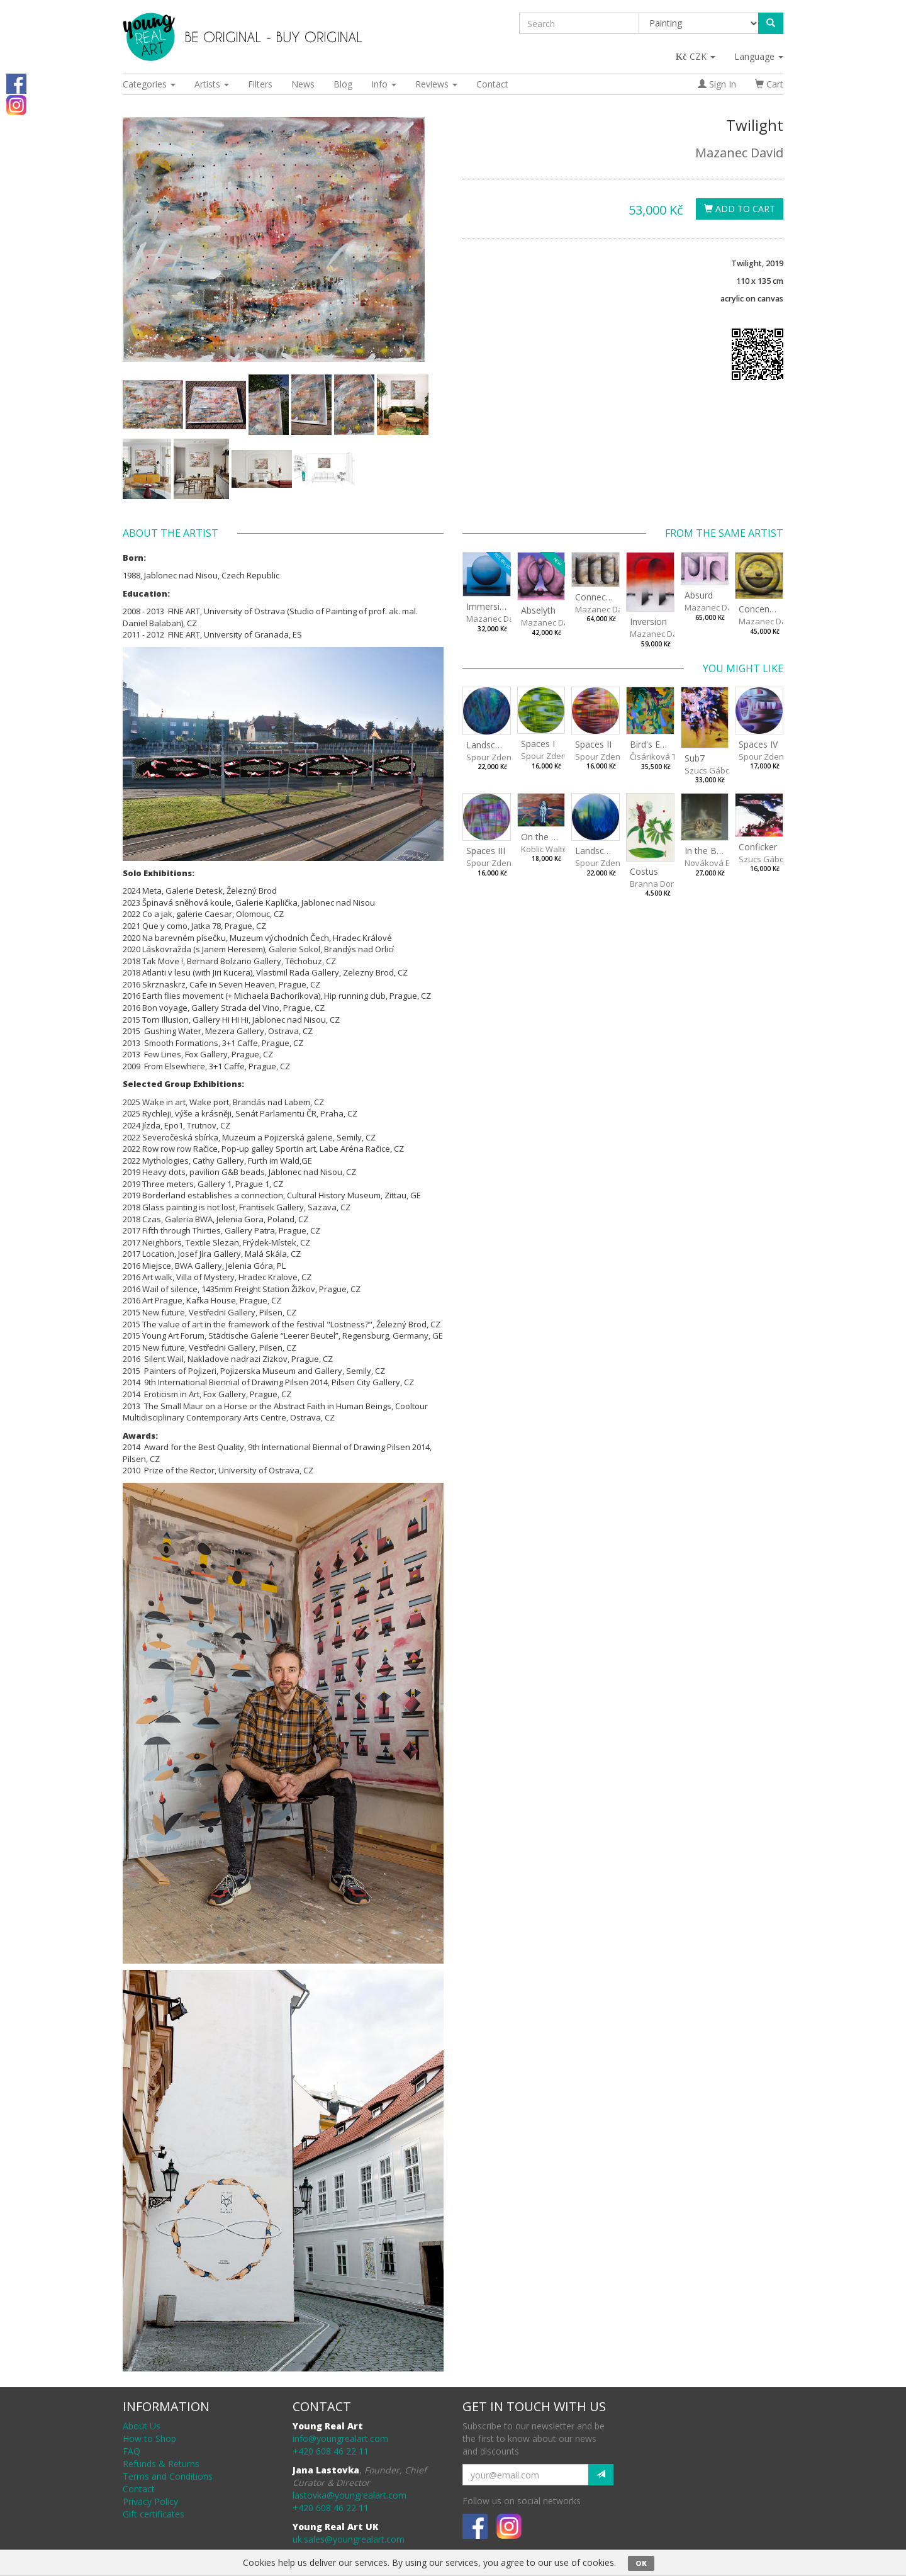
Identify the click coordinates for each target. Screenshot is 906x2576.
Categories (149, 84)
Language (758, 56)
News (303, 84)
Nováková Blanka (718, 863)
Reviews (436, 84)
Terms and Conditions (168, 2476)
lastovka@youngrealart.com (349, 2495)
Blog (342, 84)
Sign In (717, 84)
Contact (492, 84)
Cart (769, 84)
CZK (696, 56)
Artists (211, 84)
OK (641, 2563)
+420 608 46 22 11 (331, 2451)
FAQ (131, 2451)
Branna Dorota (658, 883)
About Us (141, 2426)
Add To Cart (739, 209)
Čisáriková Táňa (660, 756)
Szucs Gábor (709, 770)
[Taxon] (699, 23)
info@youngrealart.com (340, 2438)
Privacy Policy (150, 2501)
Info (383, 84)
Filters (260, 84)
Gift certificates (153, 2514)
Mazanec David (739, 152)
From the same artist (724, 533)
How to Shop (149, 2438)
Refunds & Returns (161, 2464)
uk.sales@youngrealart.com (349, 2539)
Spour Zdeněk (493, 757)
